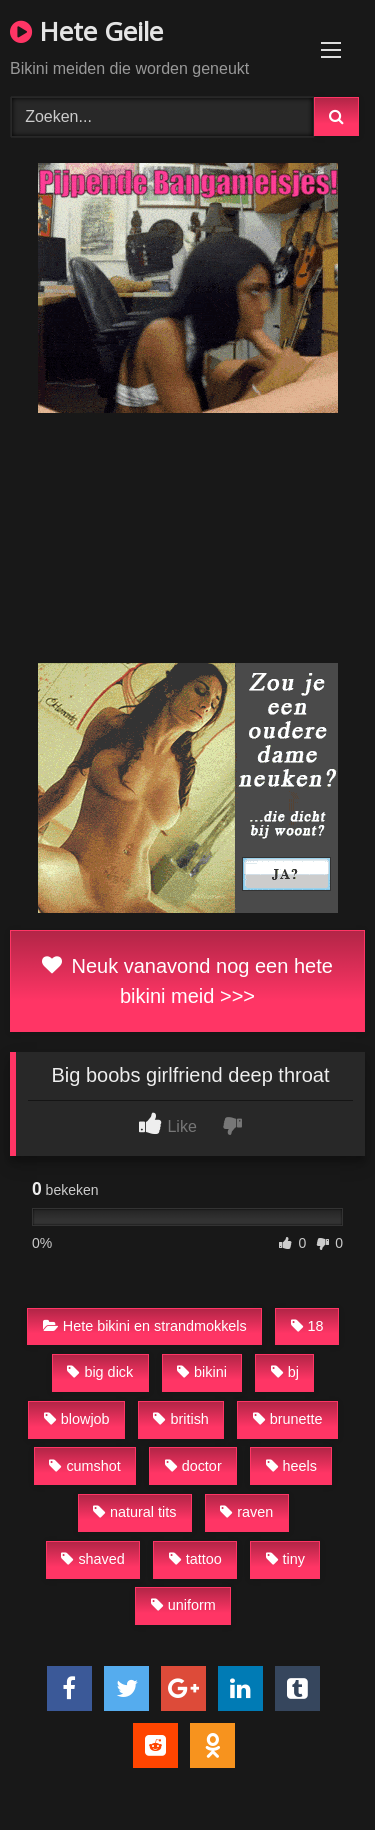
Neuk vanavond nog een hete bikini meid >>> (187, 981)
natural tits (134, 1512)
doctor (193, 1466)
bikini (202, 1372)
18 (307, 1326)
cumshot (84, 1466)
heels (291, 1466)
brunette (288, 1419)
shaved (92, 1559)
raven (246, 1512)
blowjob (77, 1419)
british (180, 1419)
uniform (183, 1605)
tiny (285, 1559)
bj (285, 1372)
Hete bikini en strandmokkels (145, 1326)
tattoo (195, 1559)
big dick (100, 1372)
